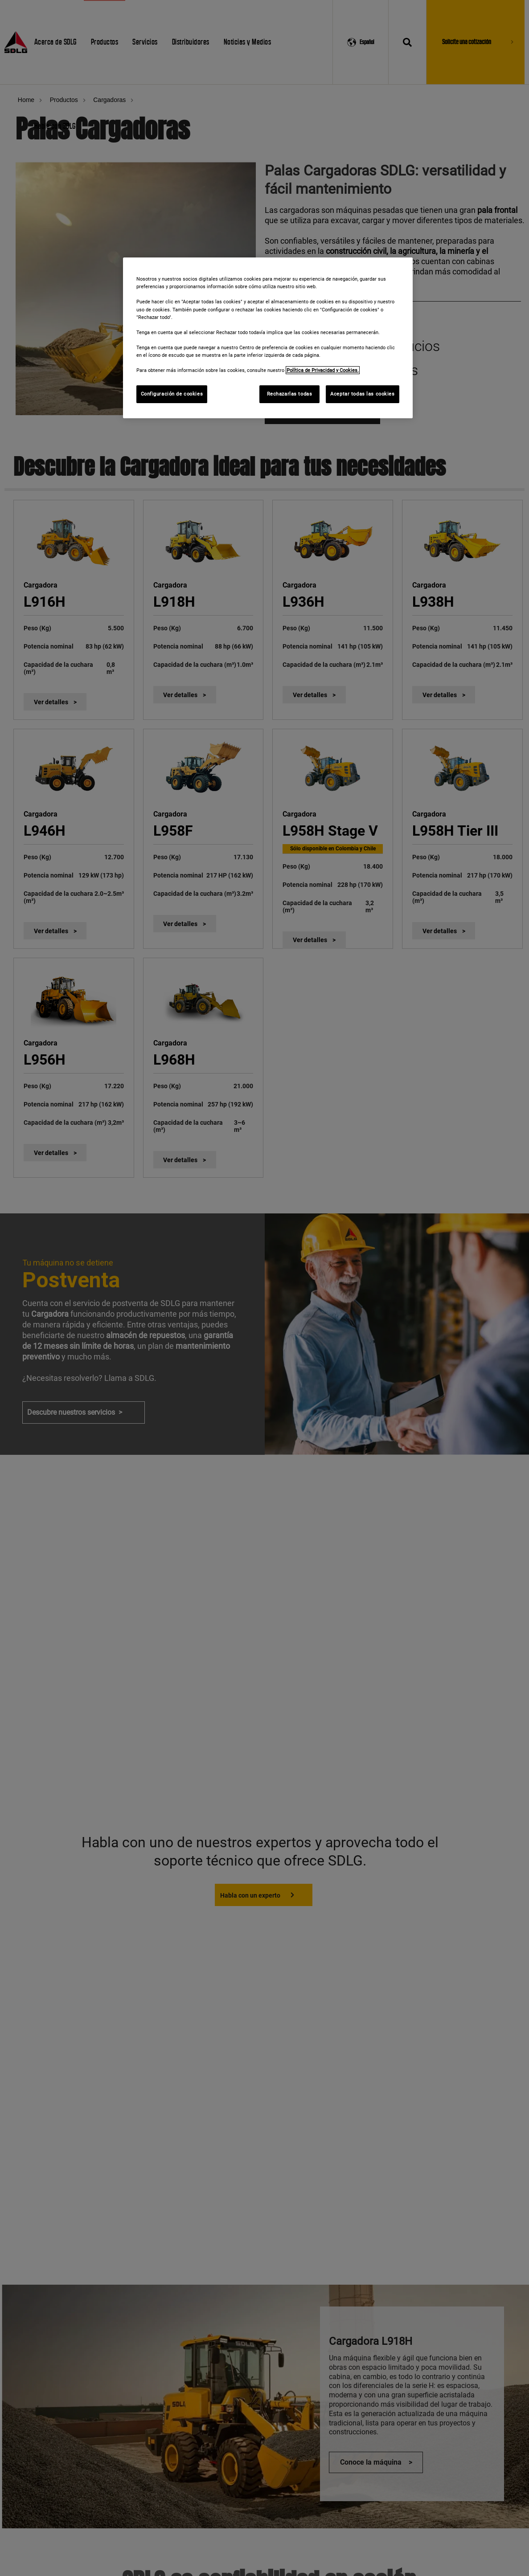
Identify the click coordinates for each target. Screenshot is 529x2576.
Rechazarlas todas (289, 394)
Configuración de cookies (172, 394)
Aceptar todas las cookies (362, 394)
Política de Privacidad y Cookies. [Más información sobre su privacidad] (323, 370)
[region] (268, 337)
